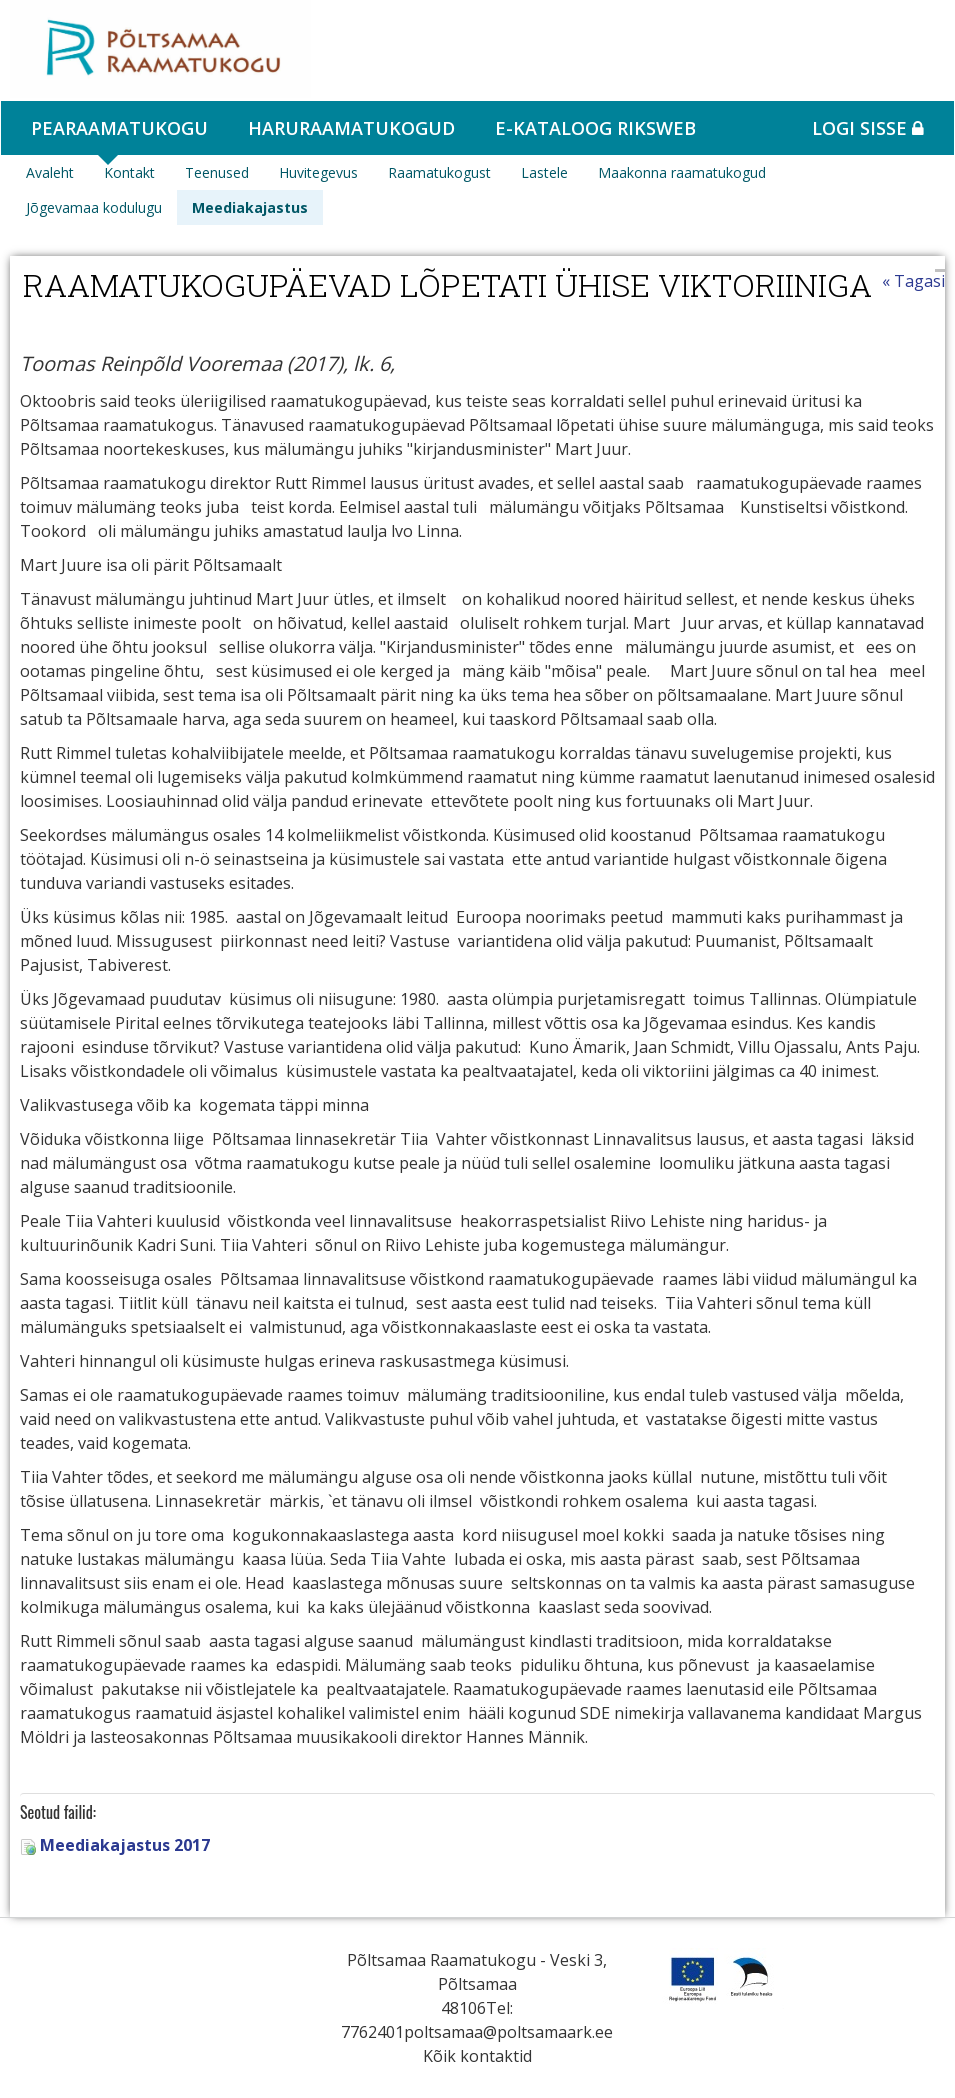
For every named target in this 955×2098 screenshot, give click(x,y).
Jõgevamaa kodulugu (94, 207)
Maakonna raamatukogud (682, 172)
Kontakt (129, 172)
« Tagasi (913, 281)
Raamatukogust (439, 172)
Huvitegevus (318, 172)
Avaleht (50, 172)
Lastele (544, 172)
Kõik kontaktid (477, 2056)
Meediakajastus (250, 207)
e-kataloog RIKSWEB (595, 128)
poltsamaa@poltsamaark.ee (508, 2032)
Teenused (217, 172)
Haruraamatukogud (351, 128)
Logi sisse (868, 128)
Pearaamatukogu (119, 128)
